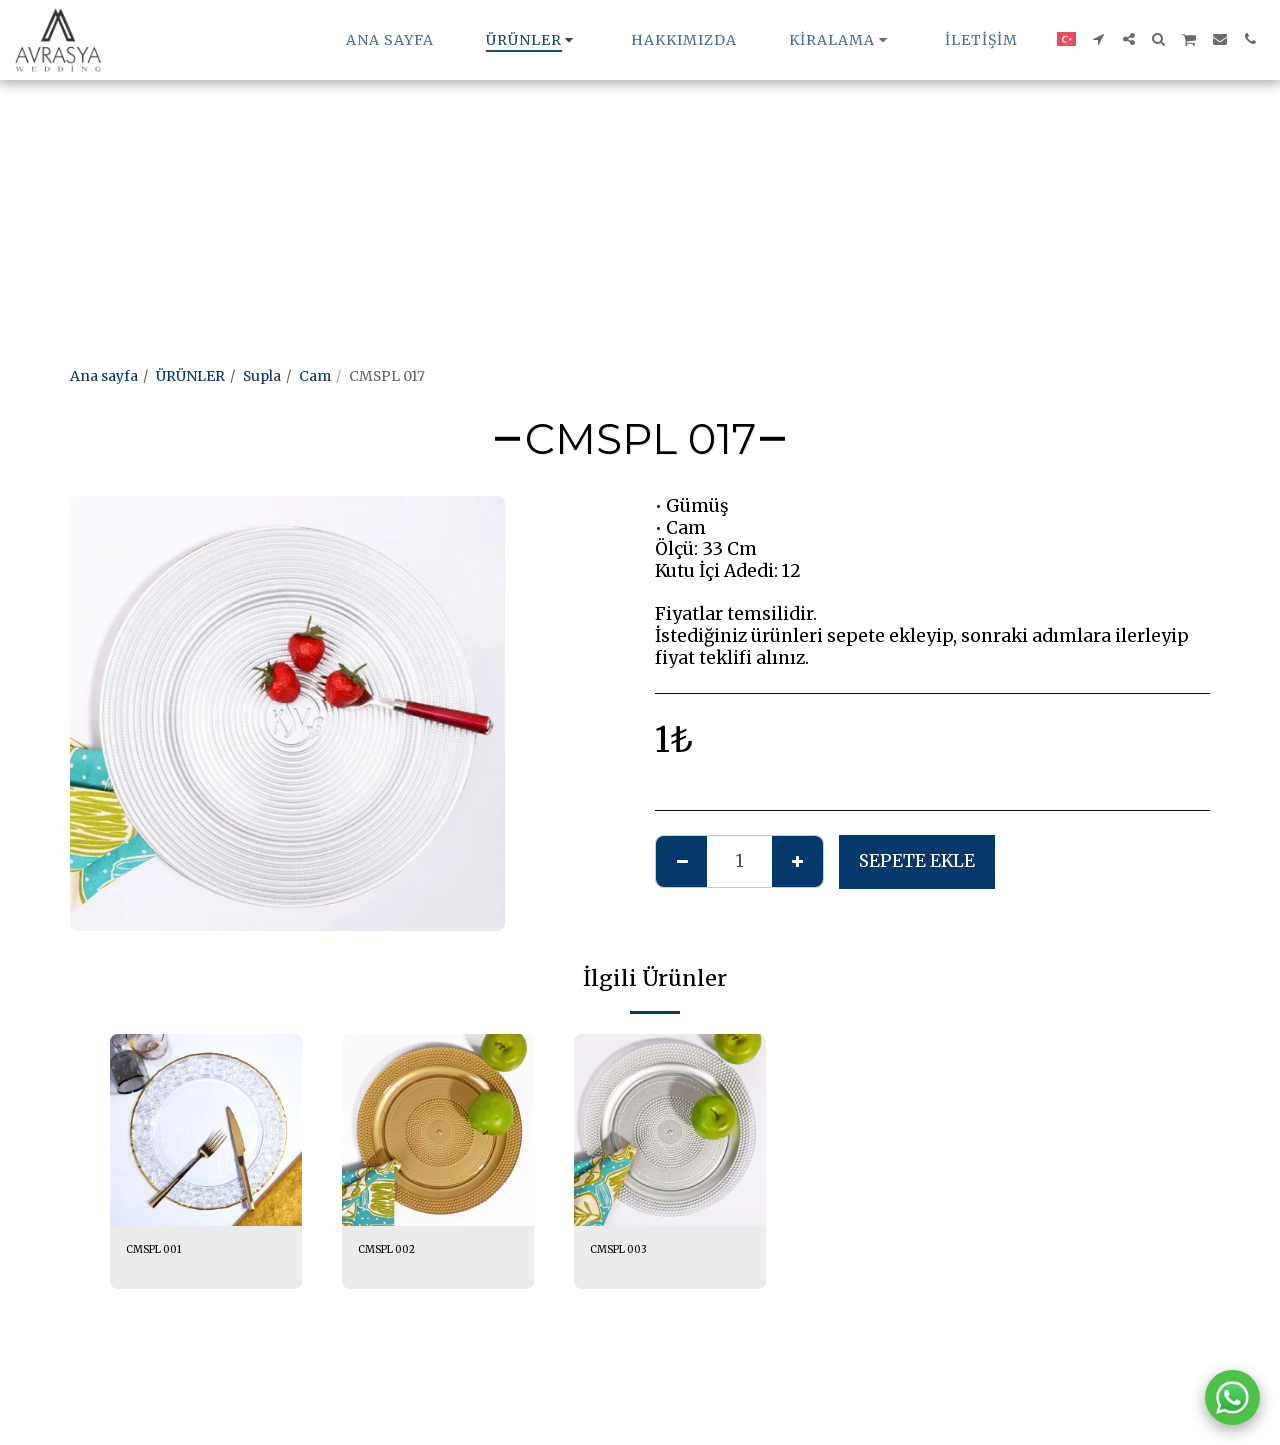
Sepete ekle (917, 861)
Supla (262, 376)
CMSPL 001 (165, 1252)
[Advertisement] (600, 140)
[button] (841, 40)
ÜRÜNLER (190, 376)
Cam (315, 376)
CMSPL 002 (398, 1252)
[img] (206, 1130)
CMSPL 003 (629, 1252)
